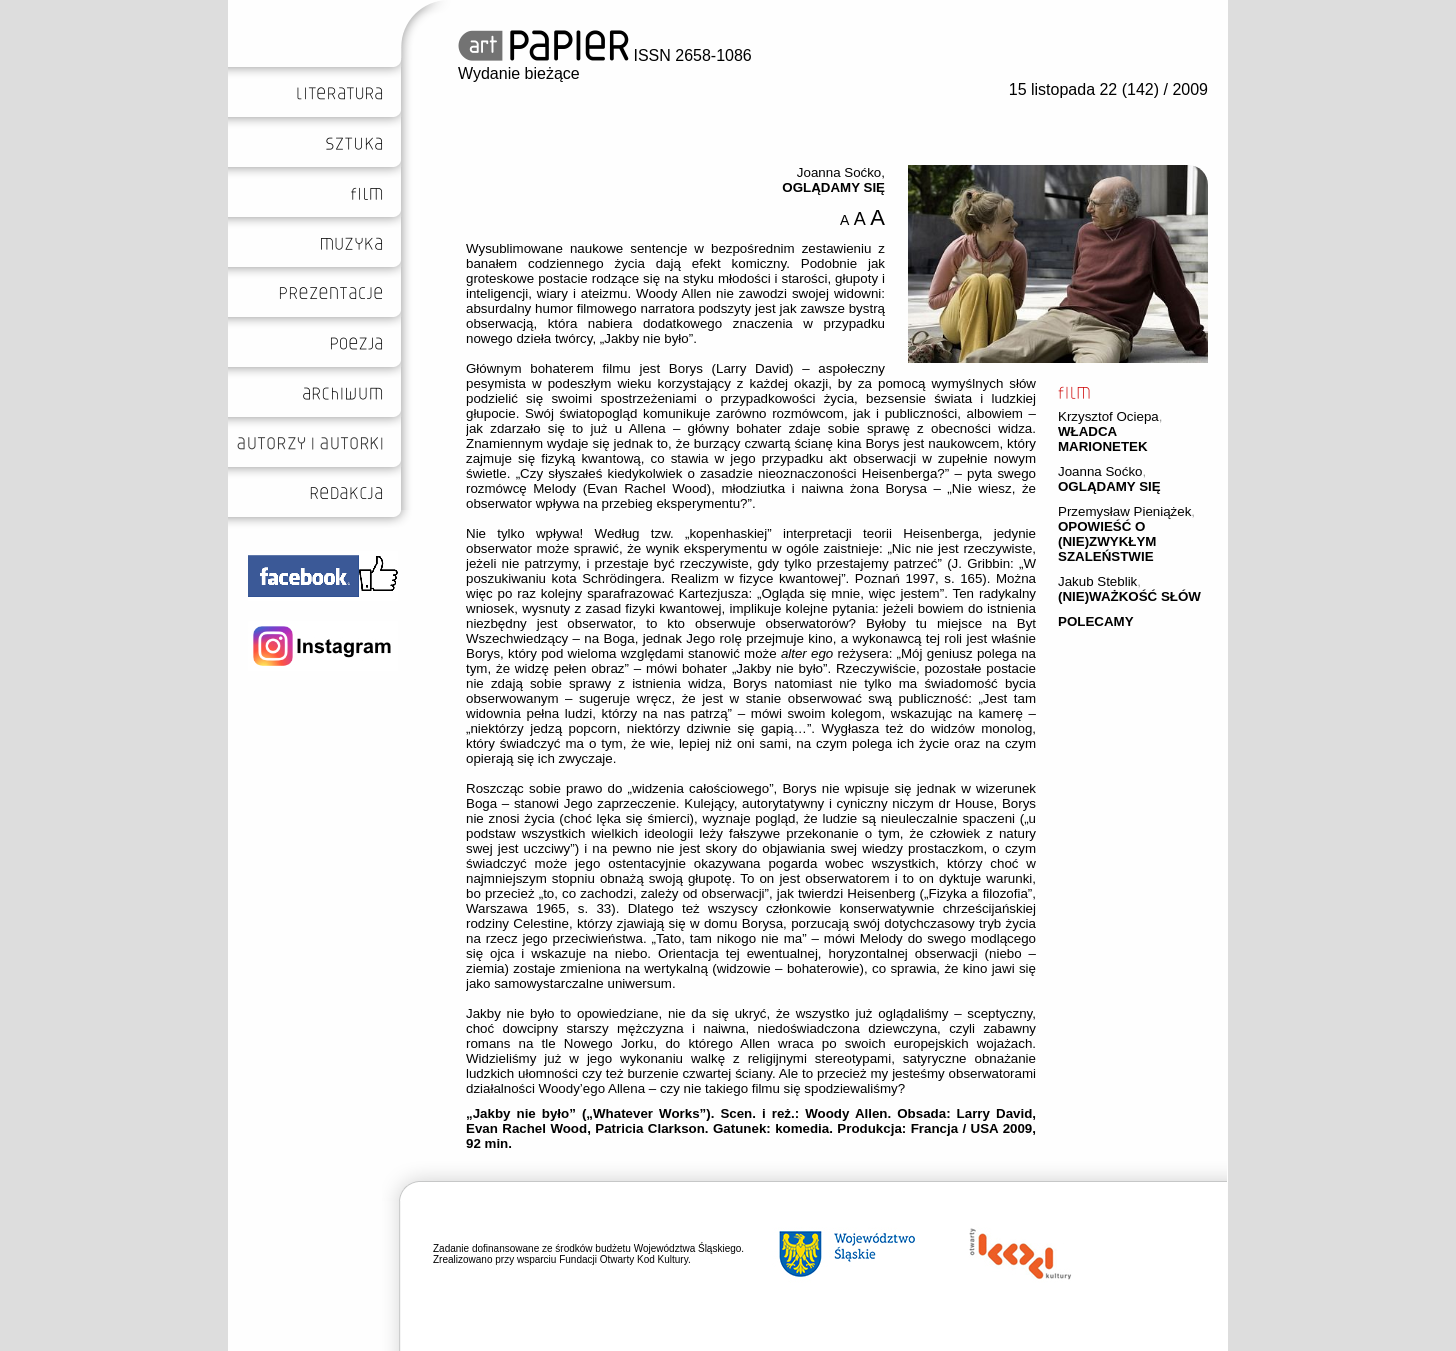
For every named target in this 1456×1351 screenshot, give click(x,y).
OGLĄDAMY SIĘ (1109, 486)
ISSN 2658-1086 (605, 55)
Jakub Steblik (1097, 581)
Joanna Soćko (1100, 471)
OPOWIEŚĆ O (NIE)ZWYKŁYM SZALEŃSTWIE (1107, 541)
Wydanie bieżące (519, 73)
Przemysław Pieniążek (1124, 511)
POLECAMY (1096, 621)
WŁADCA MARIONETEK (1103, 439)
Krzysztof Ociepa (1108, 416)
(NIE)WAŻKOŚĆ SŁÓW (1129, 596)
